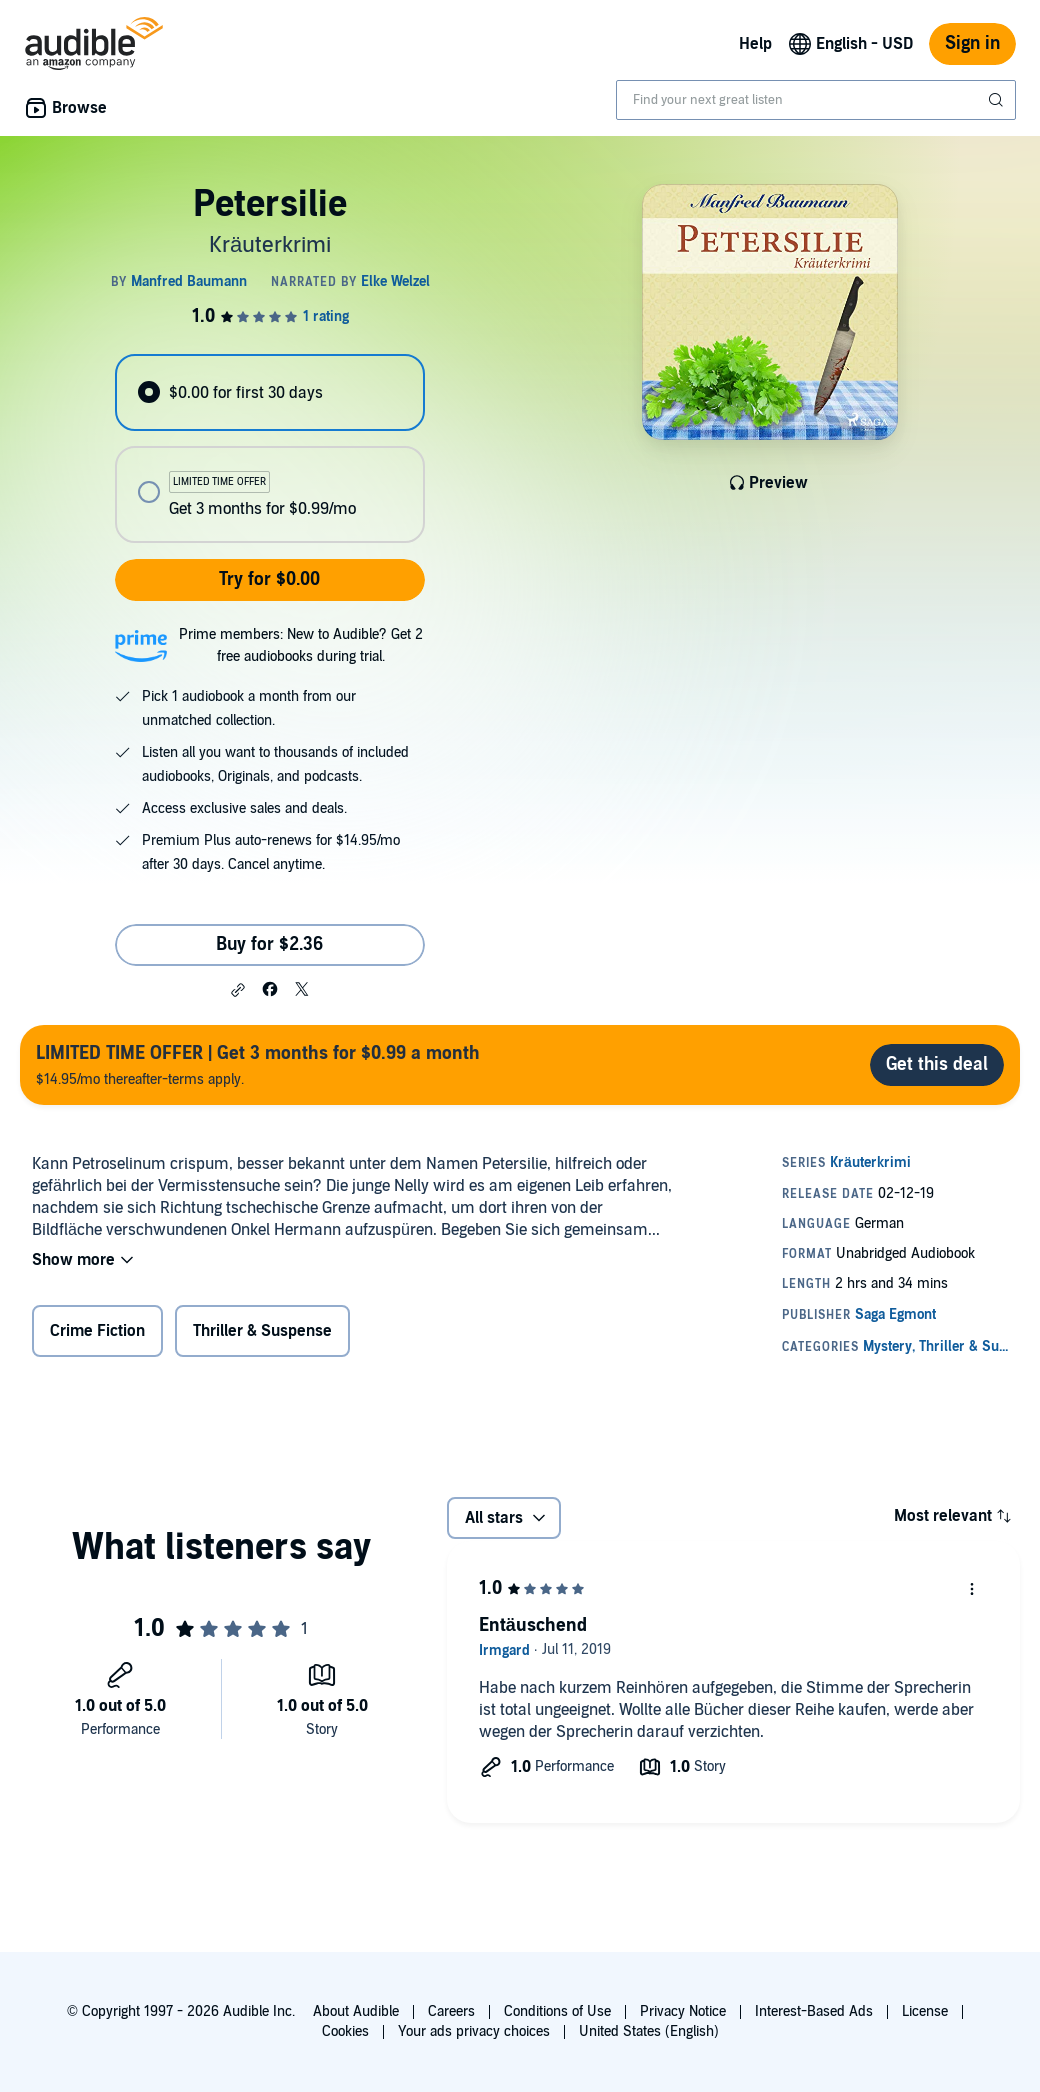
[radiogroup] (269, 448)
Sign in (972, 43)
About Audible (356, 2011)
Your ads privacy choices (474, 2031)
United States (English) (649, 2031)
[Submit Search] (998, 100)
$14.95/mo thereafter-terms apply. (258, 1064)
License (925, 2011)
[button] (238, 990)
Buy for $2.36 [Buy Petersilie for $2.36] (269, 944)
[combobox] (816, 100)
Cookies (345, 2031)
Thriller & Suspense (262, 1331)
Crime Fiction (97, 1331)
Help (755, 44)
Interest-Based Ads (814, 2011)
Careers (451, 2011)
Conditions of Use (557, 2011)
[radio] (269, 392)
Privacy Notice (683, 2011)
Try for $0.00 (269, 579)
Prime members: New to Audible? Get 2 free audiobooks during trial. (301, 645)
